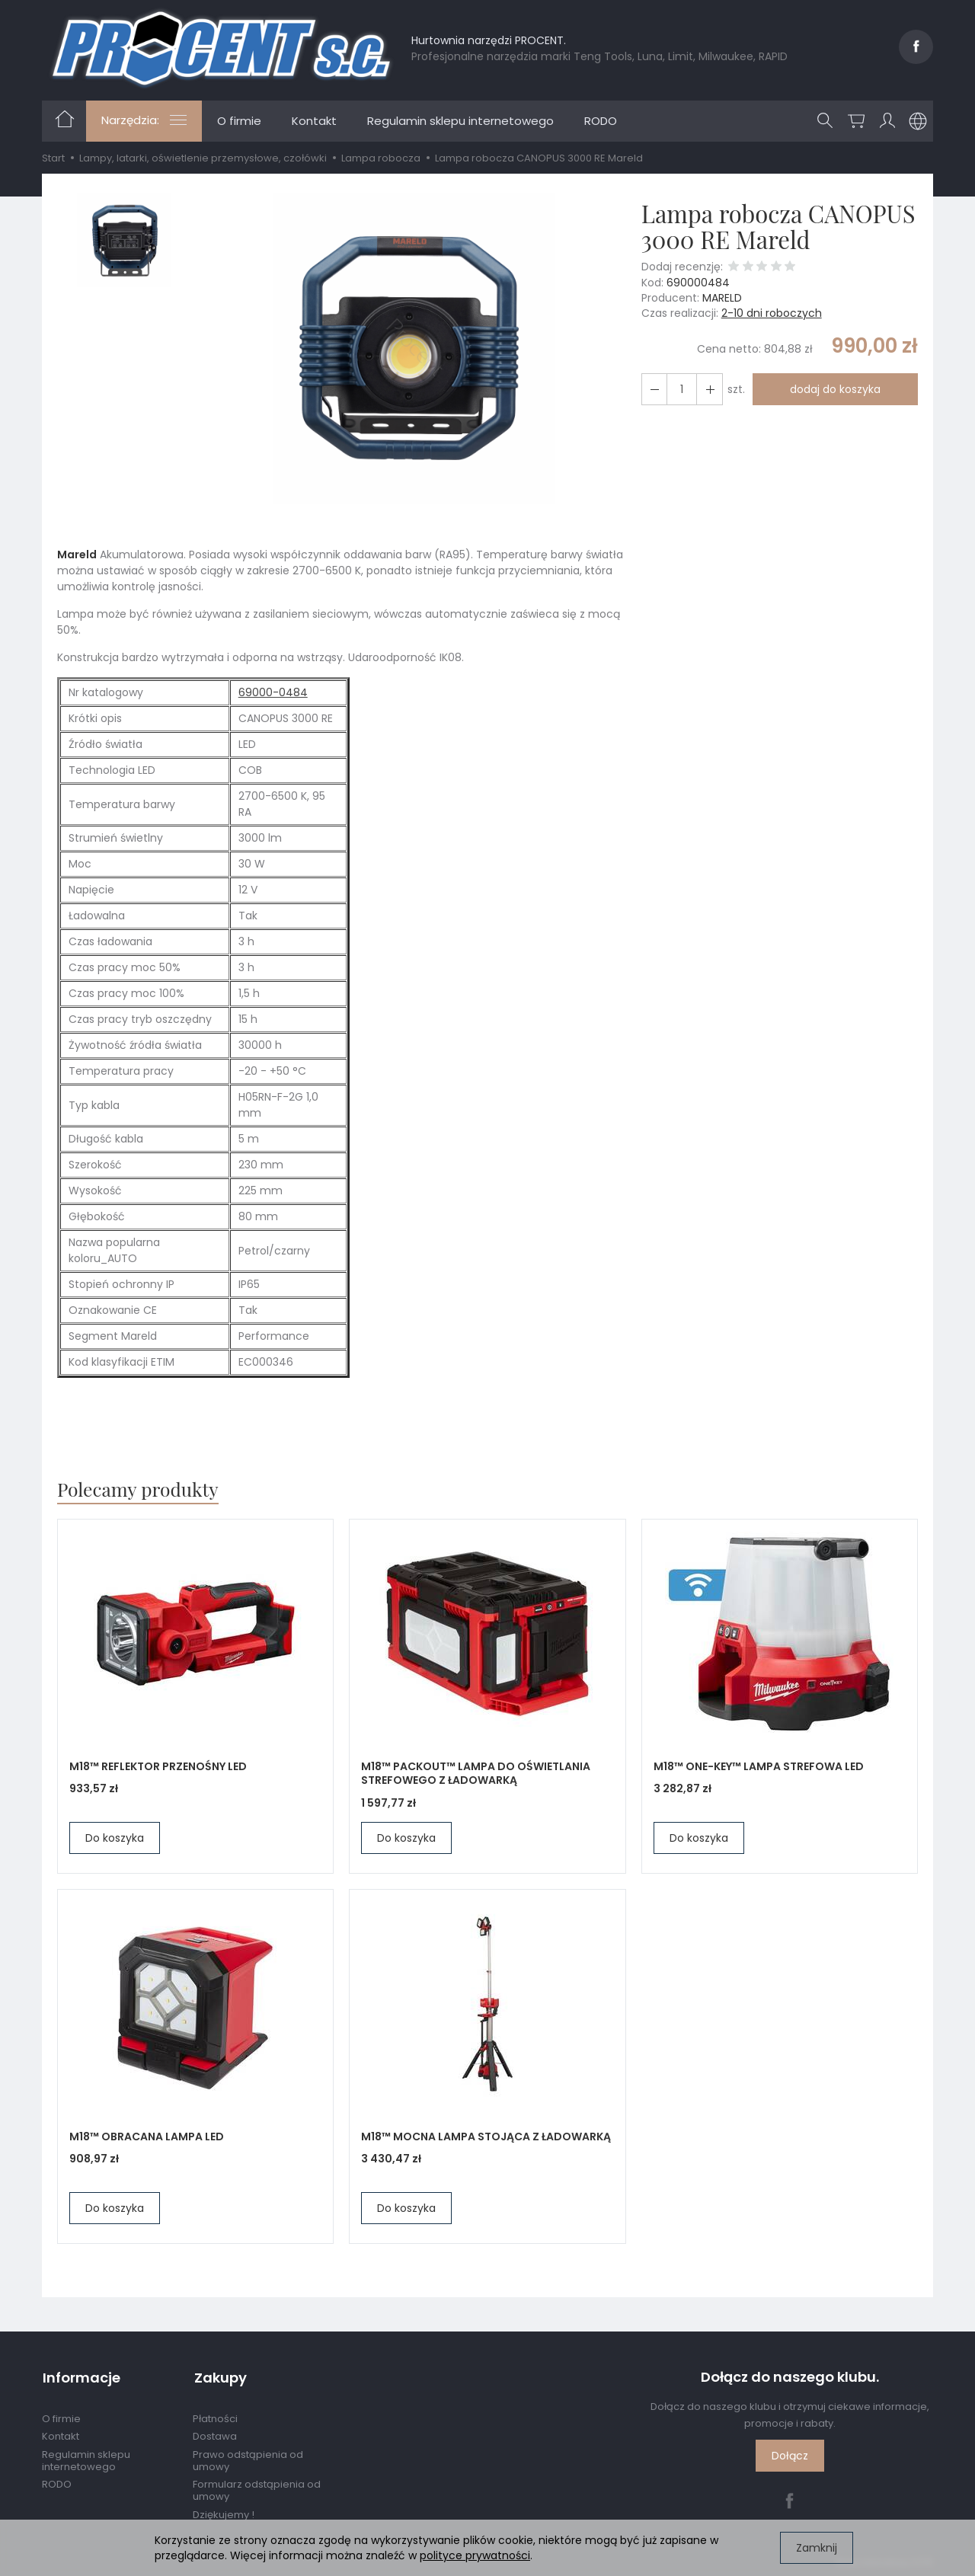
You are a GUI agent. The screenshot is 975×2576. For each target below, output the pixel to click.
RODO (600, 121)
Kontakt (314, 121)
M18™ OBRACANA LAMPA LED (146, 2136)
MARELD (722, 297)
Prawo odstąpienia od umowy (248, 2458)
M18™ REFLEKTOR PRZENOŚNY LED (158, 1766)
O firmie (239, 121)
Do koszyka (114, 1838)
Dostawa (215, 2434)
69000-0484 (273, 692)
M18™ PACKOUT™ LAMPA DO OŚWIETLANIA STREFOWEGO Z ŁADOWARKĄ (475, 1773)
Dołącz (790, 2456)
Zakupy (219, 2377)
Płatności (215, 2416)
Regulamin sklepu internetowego (460, 121)
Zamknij (816, 2547)
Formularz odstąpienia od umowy (257, 2488)
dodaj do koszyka (834, 389)
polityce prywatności (475, 2555)
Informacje (81, 2377)
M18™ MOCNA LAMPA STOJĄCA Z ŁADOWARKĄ (486, 2136)
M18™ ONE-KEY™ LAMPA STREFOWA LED (759, 1766)
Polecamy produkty (139, 1488)
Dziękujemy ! (223, 2512)
